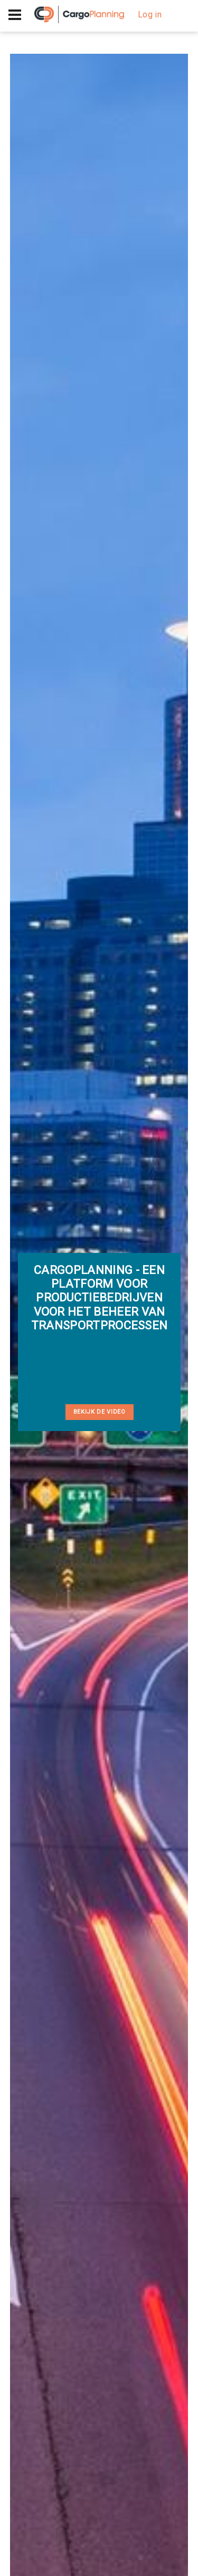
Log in (150, 14)
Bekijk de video (99, 1411)
